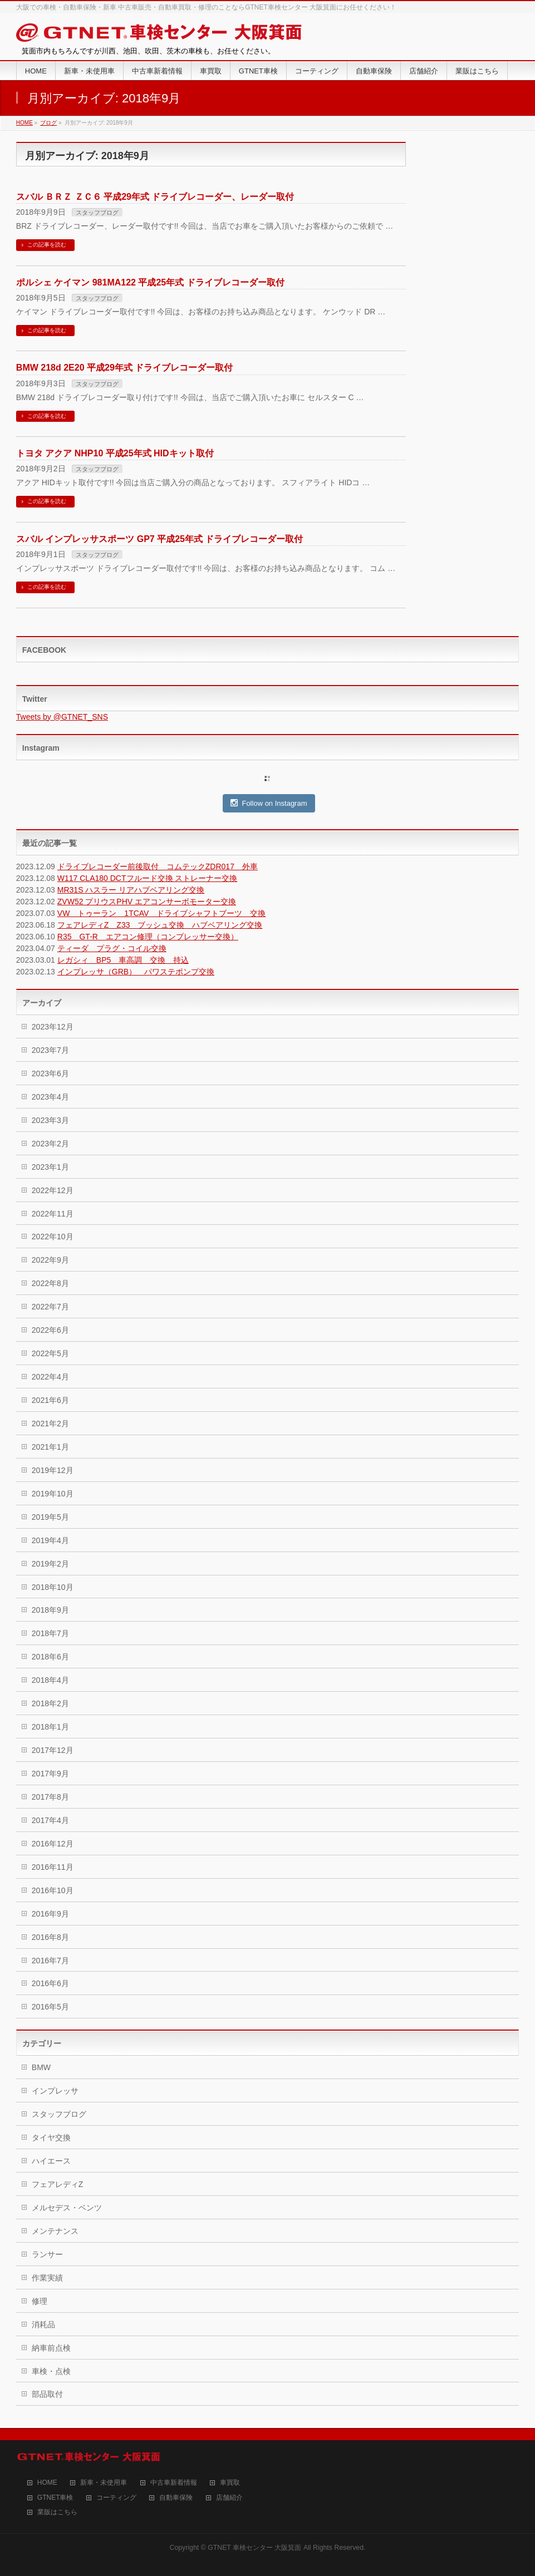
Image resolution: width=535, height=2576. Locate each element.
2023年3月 (50, 1120)
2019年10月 (52, 1493)
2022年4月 (50, 1376)
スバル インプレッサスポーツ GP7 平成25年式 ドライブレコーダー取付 (159, 539)
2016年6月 (50, 1983)
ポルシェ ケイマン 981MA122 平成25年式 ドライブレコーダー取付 (150, 282)
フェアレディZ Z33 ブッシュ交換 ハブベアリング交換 (160, 924)
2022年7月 (50, 1306)
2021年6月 (50, 1400)
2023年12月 (52, 1026)
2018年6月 (50, 1656)
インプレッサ (55, 2090)
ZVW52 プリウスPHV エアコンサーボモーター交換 (146, 901)
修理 (39, 2301)
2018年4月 (50, 1680)
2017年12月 (52, 1750)
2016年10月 (52, 1890)
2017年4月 (50, 1820)
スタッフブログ (97, 212)
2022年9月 (50, 1259)
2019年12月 (52, 1470)
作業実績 (47, 2277)
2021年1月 (50, 1446)
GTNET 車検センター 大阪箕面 (254, 2548)
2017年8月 (50, 1796)
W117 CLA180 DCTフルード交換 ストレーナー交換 (147, 878)
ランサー (47, 2254)
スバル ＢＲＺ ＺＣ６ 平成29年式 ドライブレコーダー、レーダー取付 (155, 196)
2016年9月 (50, 1913)
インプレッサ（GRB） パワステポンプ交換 (135, 971)
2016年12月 (52, 1843)
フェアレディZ (58, 2184)
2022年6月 (50, 1330)
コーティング (116, 2497)
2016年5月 (50, 2006)
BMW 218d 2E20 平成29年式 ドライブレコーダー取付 (124, 367)
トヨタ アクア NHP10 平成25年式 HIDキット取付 (115, 453)
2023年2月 (50, 1143)
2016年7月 (50, 1960)
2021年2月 (50, 1423)
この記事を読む (46, 245)
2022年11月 (52, 1213)
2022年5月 (50, 1353)
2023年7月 (50, 1050)
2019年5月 (50, 1517)
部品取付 (47, 2394)
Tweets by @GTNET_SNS (62, 716)
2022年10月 (52, 1236)
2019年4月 (50, 1540)
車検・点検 (51, 2371)
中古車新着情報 (173, 2482)
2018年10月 (52, 1587)
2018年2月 (50, 1703)
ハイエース (51, 2160)
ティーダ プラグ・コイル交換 (111, 948)
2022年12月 (52, 1190)
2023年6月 (50, 1073)
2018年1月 (50, 1726)
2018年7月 (50, 1633)
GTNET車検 (55, 2497)
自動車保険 (176, 2497)
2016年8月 (50, 1937)
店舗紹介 (229, 2497)
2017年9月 (50, 1773)
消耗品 (43, 2324)
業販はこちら (57, 2512)
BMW (41, 2067)
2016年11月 (52, 1867)
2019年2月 (50, 1563)
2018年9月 (50, 1609)
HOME (47, 2482)
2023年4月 (50, 1096)
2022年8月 (50, 1283)
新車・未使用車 (103, 2482)
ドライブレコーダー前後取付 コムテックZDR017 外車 (157, 866)
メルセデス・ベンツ (67, 2207)
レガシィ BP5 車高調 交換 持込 (123, 959)
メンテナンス (55, 2231)
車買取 (230, 2482)
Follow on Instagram (268, 803)
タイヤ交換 (51, 2137)
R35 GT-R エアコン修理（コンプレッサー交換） (147, 936)
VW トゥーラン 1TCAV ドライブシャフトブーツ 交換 (161, 913)
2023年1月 (50, 1167)
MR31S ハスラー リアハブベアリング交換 (130, 889)
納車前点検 (51, 2347)
